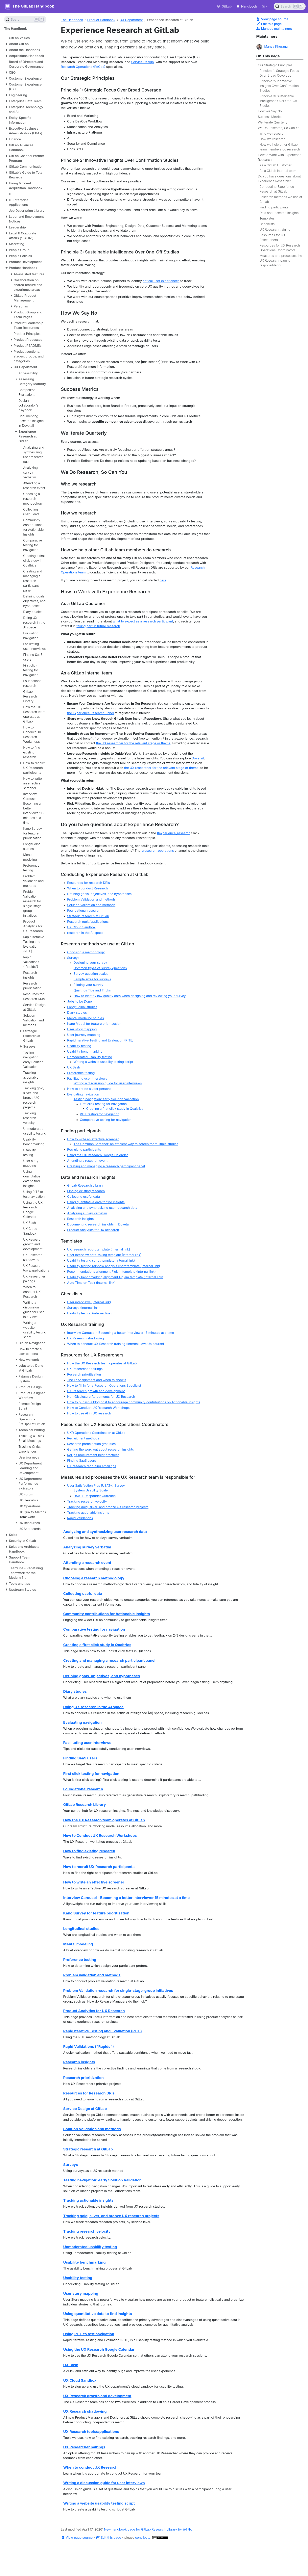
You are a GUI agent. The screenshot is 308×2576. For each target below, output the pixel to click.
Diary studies (77, 1012)
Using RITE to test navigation (88, 2334)
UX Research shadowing (85, 1338)
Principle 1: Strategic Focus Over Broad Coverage (279, 73)
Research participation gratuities (91, 1444)
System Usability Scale (91, 1490)
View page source (272, 19)
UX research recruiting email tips (91, 1466)
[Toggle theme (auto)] (264, 6)
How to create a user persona (89, 1089)
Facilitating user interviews (87, 1078)
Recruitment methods (83, 1438)
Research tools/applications (88, 922)
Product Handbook (101, 20)
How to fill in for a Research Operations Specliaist (104, 1385)
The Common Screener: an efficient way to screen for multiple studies (126, 1144)
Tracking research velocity (87, 1501)
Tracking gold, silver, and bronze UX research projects (108, 1507)
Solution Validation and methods (91, 905)
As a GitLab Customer (275, 165)
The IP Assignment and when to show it (96, 1380)
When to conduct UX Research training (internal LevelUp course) (115, 1344)
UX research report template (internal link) (98, 1249)
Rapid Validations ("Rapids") (88, 2046)
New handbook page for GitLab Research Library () (149, 2529)
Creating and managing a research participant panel (106, 1166)
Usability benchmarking (85, 1051)
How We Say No (270, 111)
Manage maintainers (274, 29)
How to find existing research (89, 1851)
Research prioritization (84, 1374)
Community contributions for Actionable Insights (106, 1614)
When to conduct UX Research (90, 2467)
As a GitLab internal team (277, 171)
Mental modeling (78, 1944)
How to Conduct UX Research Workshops (98, 1408)
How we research (272, 139)
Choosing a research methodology (93, 1578)
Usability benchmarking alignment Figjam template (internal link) (115, 1277)
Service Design (142, 62)
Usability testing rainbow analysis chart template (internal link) (113, 1266)
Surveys (73, 958)
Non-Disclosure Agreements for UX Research (101, 1397)
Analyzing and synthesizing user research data (102, 1208)
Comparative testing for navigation (105, 1120)
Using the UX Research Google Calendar (97, 1155)
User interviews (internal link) (89, 1302)
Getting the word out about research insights (100, 1449)
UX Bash (73, 1067)
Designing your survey (90, 962)
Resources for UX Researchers (272, 237)
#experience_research (173, 833)
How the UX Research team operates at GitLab (102, 1363)
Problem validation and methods (92, 1975)
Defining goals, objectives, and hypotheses (99, 894)
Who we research (272, 133)
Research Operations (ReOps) (83, 67)
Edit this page (269, 24)
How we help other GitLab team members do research (279, 147)
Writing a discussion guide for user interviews (108, 1083)
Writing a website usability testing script (103, 1062)
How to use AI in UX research (89, 1413)
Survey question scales (91, 974)
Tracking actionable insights (88, 1512)
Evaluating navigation (83, 1094)
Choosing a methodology (86, 952)
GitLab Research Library (85, 1185)
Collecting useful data (83, 1196)
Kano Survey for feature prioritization (96, 1913)
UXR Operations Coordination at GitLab (96, 1433)
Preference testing (81, 1073)
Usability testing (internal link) (89, 1313)
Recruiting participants (84, 1149)
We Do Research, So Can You (279, 128)
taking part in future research (98, 626)
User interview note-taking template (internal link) (104, 1255)
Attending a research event (87, 1161)
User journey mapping (83, 1035)
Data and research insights (278, 213)
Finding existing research (86, 1191)
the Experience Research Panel (90, 713)
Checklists (266, 224)
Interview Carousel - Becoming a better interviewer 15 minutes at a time (120, 1333)
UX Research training (274, 229)
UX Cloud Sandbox (81, 927)
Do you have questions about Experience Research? (279, 178)
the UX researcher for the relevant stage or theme (133, 743)
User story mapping (82, 1029)
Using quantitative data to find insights (96, 1202)
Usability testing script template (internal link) (101, 1260)
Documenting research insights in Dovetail (98, 1224)
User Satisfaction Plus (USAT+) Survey (96, 1485)
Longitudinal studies (82, 1007)
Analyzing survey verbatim (87, 1213)
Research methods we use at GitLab (280, 199)
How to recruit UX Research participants (98, 1866)
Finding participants (273, 207)
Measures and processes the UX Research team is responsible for (280, 260)
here (163, 580)
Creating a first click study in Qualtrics (114, 1109)
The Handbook (72, 20)
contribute (142, 2537)
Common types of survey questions (100, 968)
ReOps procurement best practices (93, 1455)
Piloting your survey (88, 985)
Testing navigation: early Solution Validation (106, 1099)
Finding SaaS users (81, 1460)
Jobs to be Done (79, 1001)
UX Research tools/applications (91, 2431)
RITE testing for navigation (99, 1114)
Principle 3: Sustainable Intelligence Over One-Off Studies (278, 101)
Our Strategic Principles (275, 65)
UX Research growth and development (96, 1391)
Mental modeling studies (85, 1018)
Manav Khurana (272, 47)
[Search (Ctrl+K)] (290, 6)
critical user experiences (161, 281)
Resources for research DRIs (88, 883)
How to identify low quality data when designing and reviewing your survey (130, 996)
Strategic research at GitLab (88, 916)
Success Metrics (270, 117)
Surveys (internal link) (83, 1308)
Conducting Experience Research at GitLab (276, 189)
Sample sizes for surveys (92, 979)
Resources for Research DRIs (89, 2093)
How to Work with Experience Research (279, 157)
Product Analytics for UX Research (93, 1230)
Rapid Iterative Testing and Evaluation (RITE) (100, 1040)
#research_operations (157, 851)
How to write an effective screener (93, 1139)
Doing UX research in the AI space (93, 1707)
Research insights (80, 1219)
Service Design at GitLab (85, 2108)
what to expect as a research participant (143, 621)
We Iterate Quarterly (272, 122)
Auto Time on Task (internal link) (91, 1283)
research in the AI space (85, 933)
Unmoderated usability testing (89, 1057)
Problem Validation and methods (91, 899)
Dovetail (198, 758)
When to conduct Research (87, 888)
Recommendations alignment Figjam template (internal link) (111, 1272)
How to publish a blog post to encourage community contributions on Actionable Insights (133, 1402)
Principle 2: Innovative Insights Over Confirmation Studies (279, 85)
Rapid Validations (80, 1518)
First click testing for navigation (103, 1104)
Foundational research (84, 910)
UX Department (131, 20)
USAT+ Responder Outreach (95, 1496)
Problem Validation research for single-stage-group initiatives (118, 1990)
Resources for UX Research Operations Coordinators (279, 247)
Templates (267, 218)
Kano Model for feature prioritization (94, 1024)
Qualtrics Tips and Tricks (92, 990)
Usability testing (79, 1046)
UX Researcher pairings (85, 1369)
